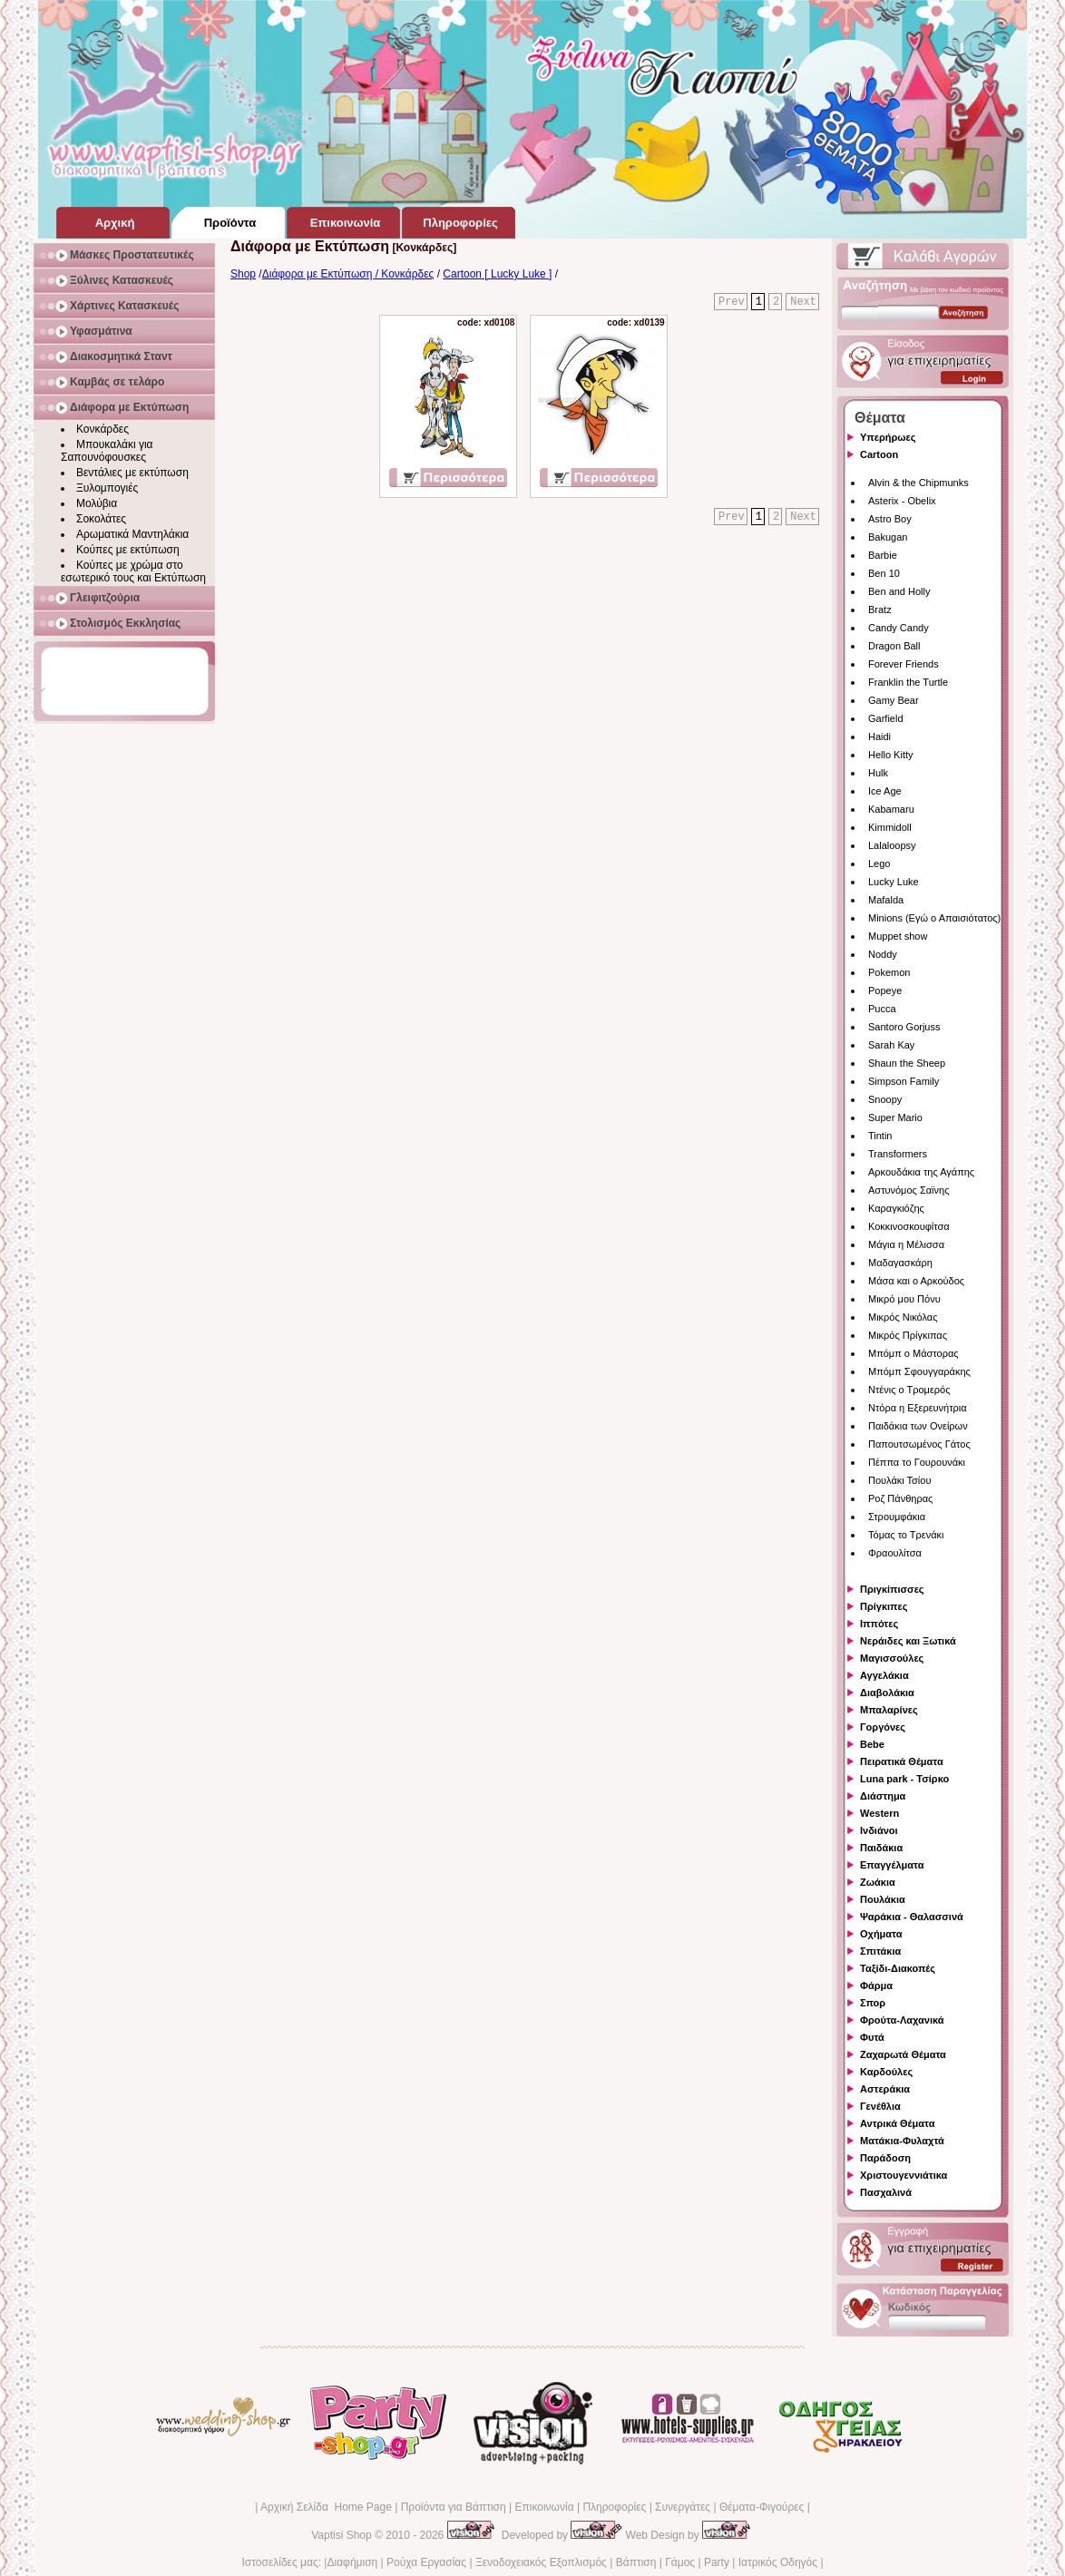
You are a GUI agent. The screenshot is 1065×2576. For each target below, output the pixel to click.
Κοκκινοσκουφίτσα (909, 1226)
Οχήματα (881, 1933)
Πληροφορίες (614, 2507)
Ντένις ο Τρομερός (909, 1389)
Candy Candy (898, 627)
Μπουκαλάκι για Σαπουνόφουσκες (107, 450)
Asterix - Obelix (902, 500)
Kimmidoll (890, 827)
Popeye (885, 990)
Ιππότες (879, 1623)
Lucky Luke (893, 881)
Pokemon (889, 972)
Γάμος (680, 2562)
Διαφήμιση (352, 2562)
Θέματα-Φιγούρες (761, 2507)
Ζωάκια (877, 1882)
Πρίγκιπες (883, 1606)
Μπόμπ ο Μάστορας (913, 1353)
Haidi (879, 736)
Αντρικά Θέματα (897, 2123)
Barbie (882, 555)
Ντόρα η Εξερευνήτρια (917, 1407)
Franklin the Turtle (908, 682)
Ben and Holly (899, 591)
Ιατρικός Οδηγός (777, 2562)
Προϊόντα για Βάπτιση (453, 2507)
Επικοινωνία (543, 2507)
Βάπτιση (636, 2562)
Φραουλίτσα (895, 1552)
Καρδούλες (886, 2071)
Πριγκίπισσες (892, 1589)
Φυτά (872, 2037)
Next (803, 302)
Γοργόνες (882, 1727)
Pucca (882, 1008)
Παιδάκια (881, 1847)
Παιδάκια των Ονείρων (918, 1425)
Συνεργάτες (682, 2507)
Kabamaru (891, 809)
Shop (243, 274)
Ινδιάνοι (879, 1830)
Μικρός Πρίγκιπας (907, 1335)
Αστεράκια (885, 2088)
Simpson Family (903, 1081)
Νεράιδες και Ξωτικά (908, 1640)
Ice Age (885, 790)
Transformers (897, 1153)
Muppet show (897, 936)
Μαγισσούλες (891, 1658)
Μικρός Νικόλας (903, 1317)
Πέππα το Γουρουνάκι (916, 1462)
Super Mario (895, 1117)
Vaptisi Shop (341, 2535)
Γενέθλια (880, 2106)
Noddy (882, 954)
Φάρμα (876, 1985)
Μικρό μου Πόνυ (904, 1298)
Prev (731, 302)
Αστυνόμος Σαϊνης (908, 1190)
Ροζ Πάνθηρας (900, 1498)
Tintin (880, 1135)
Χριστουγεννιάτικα (903, 2175)
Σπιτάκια (880, 1951)
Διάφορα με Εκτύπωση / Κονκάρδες (348, 274)
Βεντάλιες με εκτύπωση (132, 472)
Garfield (886, 718)
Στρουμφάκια (896, 1516)
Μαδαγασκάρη (900, 1262)
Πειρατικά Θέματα (901, 1761)
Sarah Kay (891, 1044)
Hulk (878, 772)
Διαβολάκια (887, 1692)
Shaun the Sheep (906, 1063)
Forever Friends (903, 664)
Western (879, 1813)
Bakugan (887, 537)
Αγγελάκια (884, 1675)
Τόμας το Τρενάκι (906, 1534)
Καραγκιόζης (896, 1208)
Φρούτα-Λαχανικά (902, 2020)
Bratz (880, 609)
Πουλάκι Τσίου (899, 1480)
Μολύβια (96, 503)
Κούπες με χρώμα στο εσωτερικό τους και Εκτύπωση (133, 571)
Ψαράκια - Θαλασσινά (911, 1916)
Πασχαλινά (886, 2192)
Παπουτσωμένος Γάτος (919, 1444)
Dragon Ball (894, 645)
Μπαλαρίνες (889, 1709)
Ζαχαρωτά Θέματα (903, 2054)
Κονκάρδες (102, 429)
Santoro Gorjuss (904, 1026)
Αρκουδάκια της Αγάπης (921, 1171)
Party (716, 2562)
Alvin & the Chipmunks (918, 482)
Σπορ (872, 2002)
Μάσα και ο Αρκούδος (916, 1280)
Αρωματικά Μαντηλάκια (132, 534)
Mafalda (886, 899)
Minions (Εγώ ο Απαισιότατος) (934, 917)
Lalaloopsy (892, 845)
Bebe (872, 1744)
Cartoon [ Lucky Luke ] (497, 274)
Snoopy (885, 1099)
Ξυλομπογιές (107, 488)
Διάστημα (882, 1796)
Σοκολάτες (101, 518)
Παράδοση (885, 2157)
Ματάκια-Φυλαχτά (902, 2140)
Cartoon (879, 454)
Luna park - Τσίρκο (904, 1778)
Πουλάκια (882, 1899)
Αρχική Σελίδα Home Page (326, 2507)
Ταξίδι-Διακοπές (897, 1968)
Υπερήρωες (888, 437)
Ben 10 (884, 573)
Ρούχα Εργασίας (426, 2562)
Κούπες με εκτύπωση (128, 549)
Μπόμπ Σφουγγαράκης (919, 1371)
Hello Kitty (891, 754)
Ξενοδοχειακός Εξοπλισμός (541, 2562)
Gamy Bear (893, 700)
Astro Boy (890, 518)
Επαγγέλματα (891, 1864)
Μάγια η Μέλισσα (906, 1244)
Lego (879, 863)
